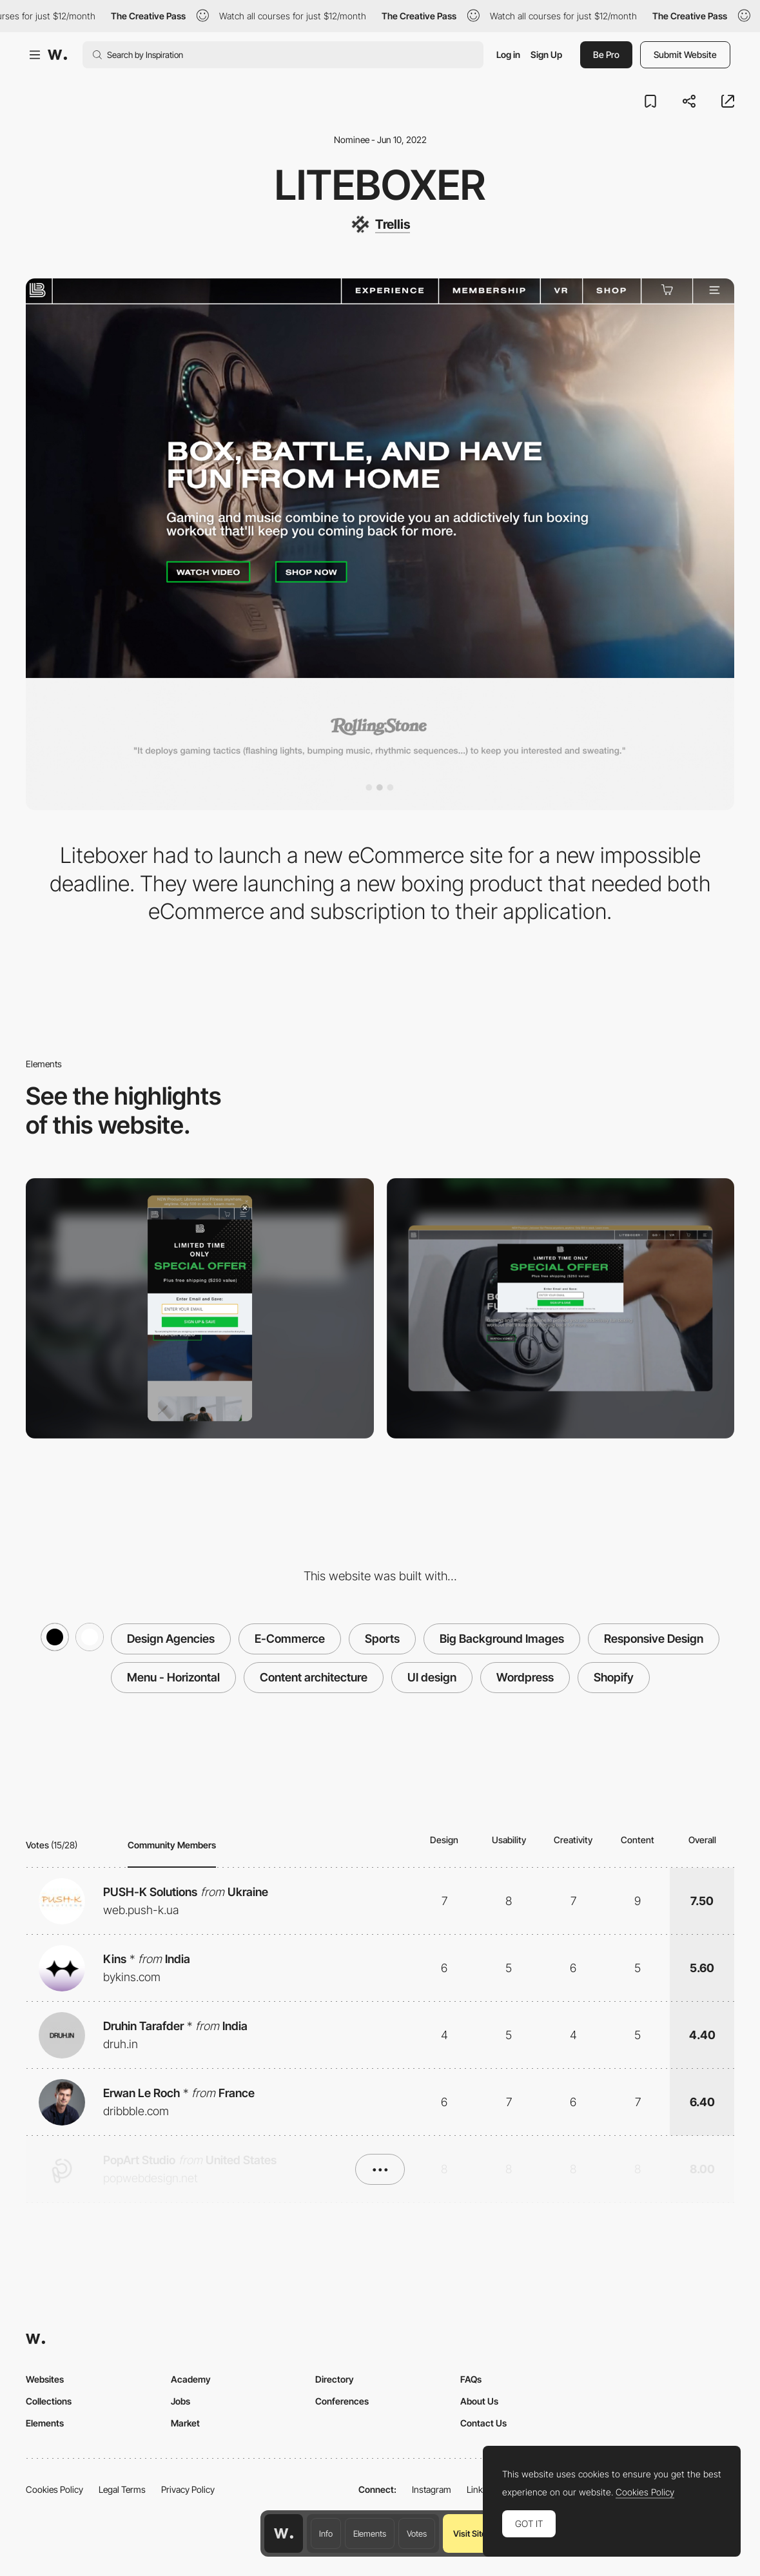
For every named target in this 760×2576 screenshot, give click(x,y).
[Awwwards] (57, 55)
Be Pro (606, 54)
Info (326, 2533)
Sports (382, 1638)
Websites (45, 2379)
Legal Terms (122, 2489)
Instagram (431, 2489)
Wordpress (525, 1677)
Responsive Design (653, 1638)
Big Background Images (502, 1638)
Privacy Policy (188, 2489)
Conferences (342, 2401)
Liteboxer (380, 184)
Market (185, 2422)
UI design (431, 1677)
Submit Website (685, 54)
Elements (369, 2533)
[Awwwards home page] (283, 2533)
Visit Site (469, 2533)
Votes (417, 2533)
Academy (191, 2379)
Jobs (180, 2401)
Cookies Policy (54, 2489)
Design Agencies (171, 1638)
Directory (334, 2379)
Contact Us (483, 2422)
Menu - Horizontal (173, 1677)
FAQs (471, 2379)
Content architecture (313, 1677)
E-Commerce (290, 1638)
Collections (49, 2401)
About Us (479, 2401)
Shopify (614, 1677)
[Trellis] (380, 224)
